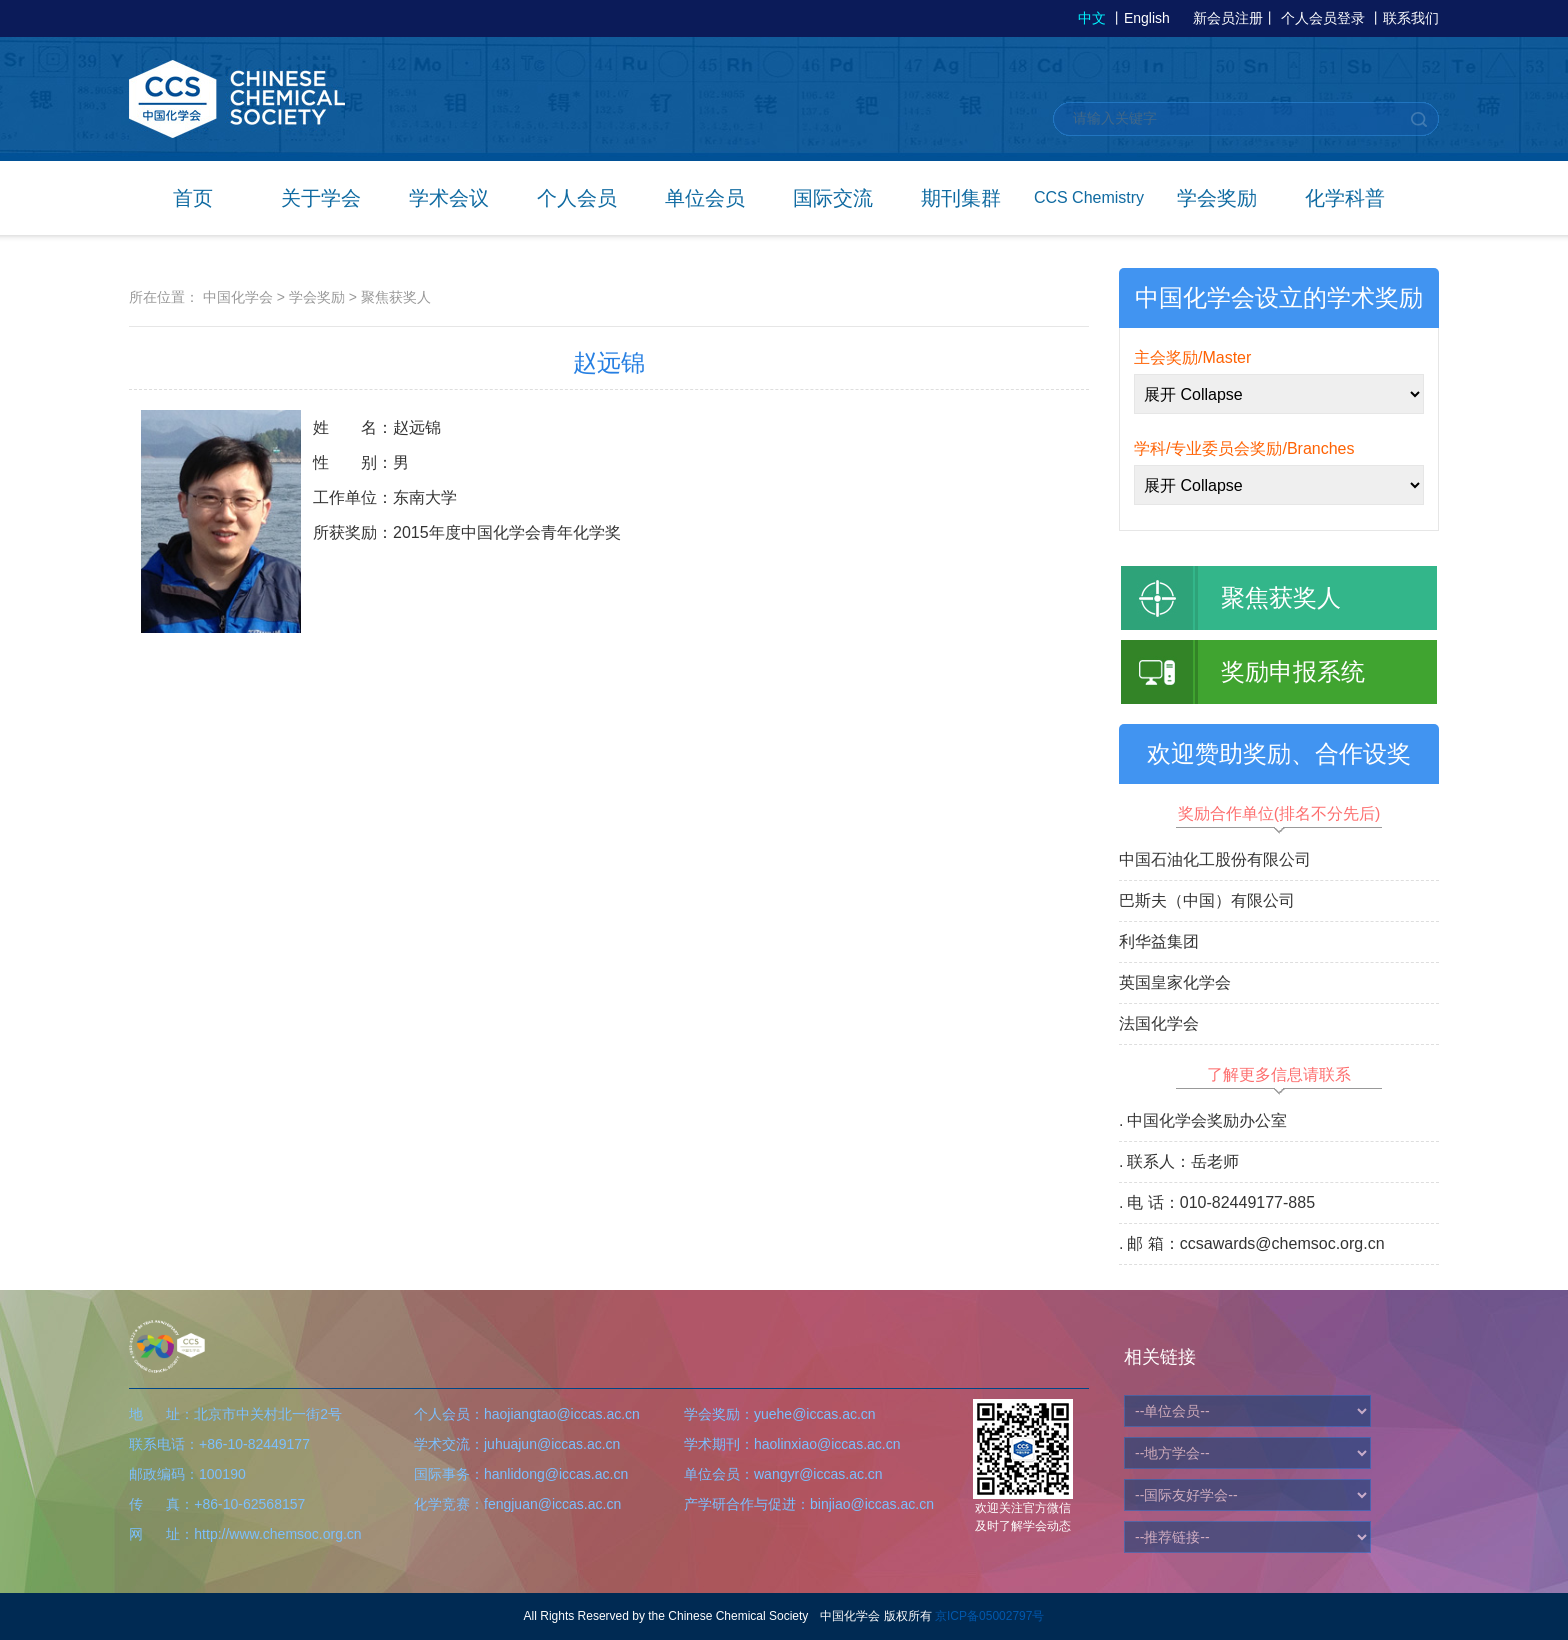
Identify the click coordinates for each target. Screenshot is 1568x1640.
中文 (1092, 18)
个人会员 (577, 198)
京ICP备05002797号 (989, 1616)
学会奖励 (1217, 198)
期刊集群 (961, 198)
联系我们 (1411, 18)
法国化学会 (1159, 1023)
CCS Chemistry (1089, 197)
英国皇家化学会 (1175, 982)
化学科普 (1345, 198)
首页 (193, 198)
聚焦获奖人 (396, 297)
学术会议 (449, 198)
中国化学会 (238, 297)
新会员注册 (1228, 18)
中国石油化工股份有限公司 (1215, 859)
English (1147, 18)
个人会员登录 (1323, 18)
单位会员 (705, 198)
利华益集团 (1159, 941)
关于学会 (321, 198)
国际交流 (833, 198)
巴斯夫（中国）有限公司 (1207, 900)
